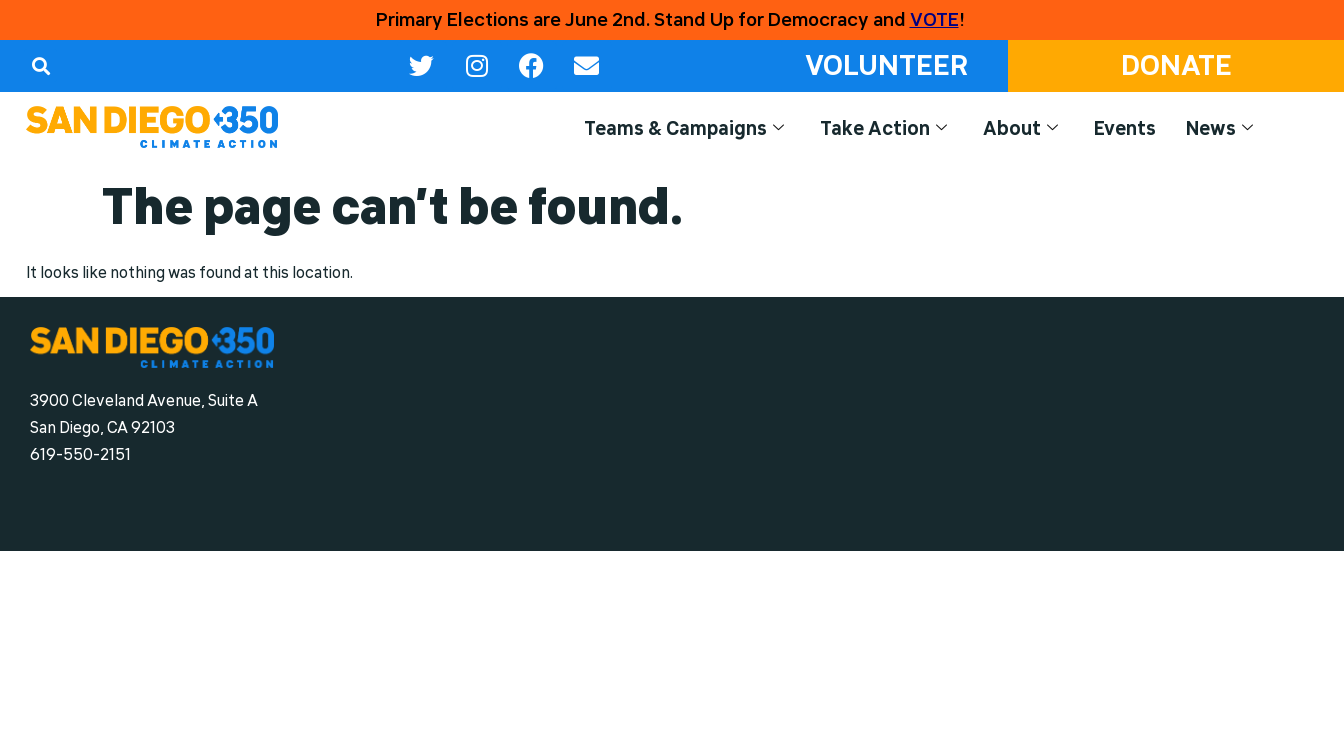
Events (1125, 128)
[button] (40, 65)
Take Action (883, 129)
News (1219, 129)
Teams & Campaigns (684, 129)
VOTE (934, 20)
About (1020, 129)
